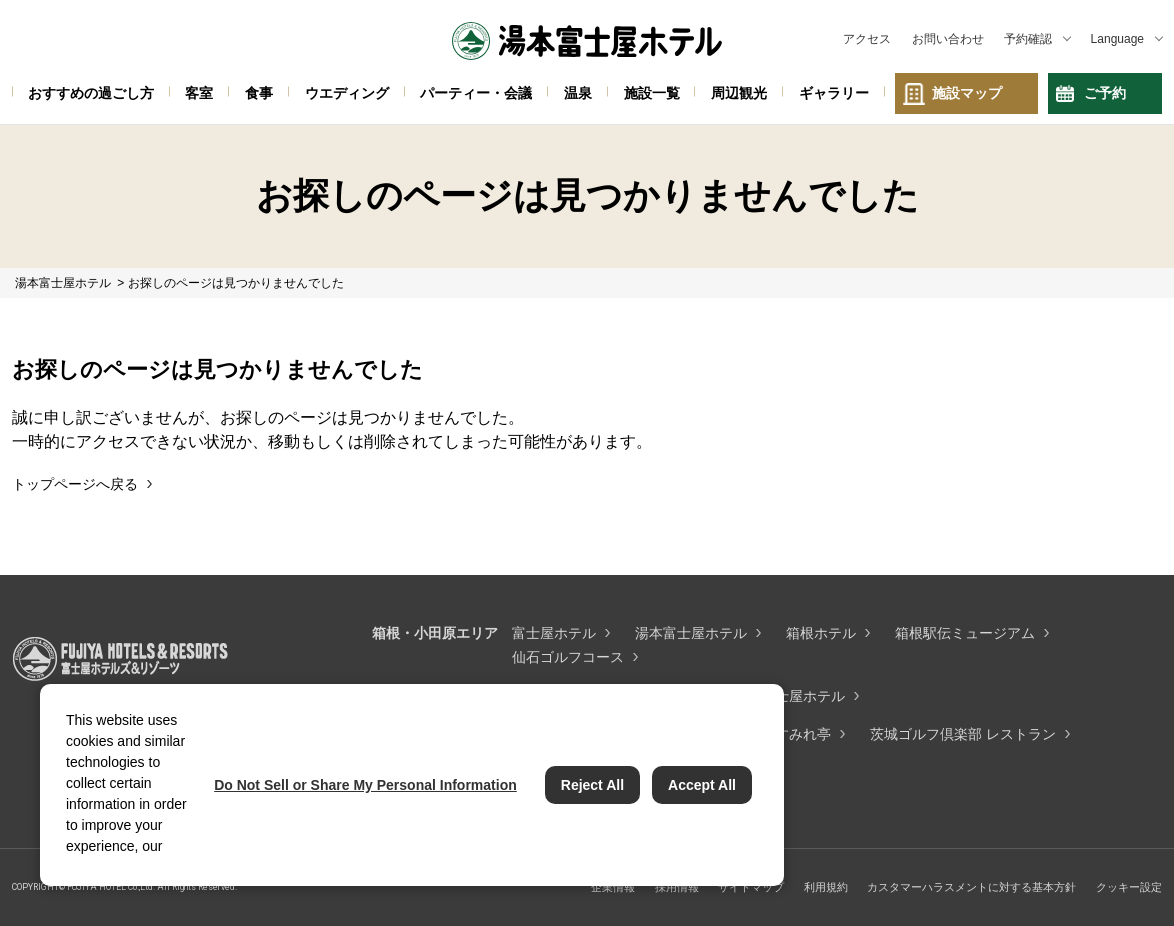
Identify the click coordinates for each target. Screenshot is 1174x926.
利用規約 (826, 887)
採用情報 (677, 887)
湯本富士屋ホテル (691, 633)
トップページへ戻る (75, 484)
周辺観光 (739, 93)
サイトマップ (751, 887)
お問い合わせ (948, 39)
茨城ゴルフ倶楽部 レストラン (963, 734)
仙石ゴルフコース (568, 657)
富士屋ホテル (554, 633)
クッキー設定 (1129, 887)
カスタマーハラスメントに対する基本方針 (971, 887)
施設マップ (967, 93)
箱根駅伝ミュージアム (965, 633)
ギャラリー (834, 93)
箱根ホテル (821, 633)
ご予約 (1105, 93)
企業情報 (613, 887)
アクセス (867, 39)
